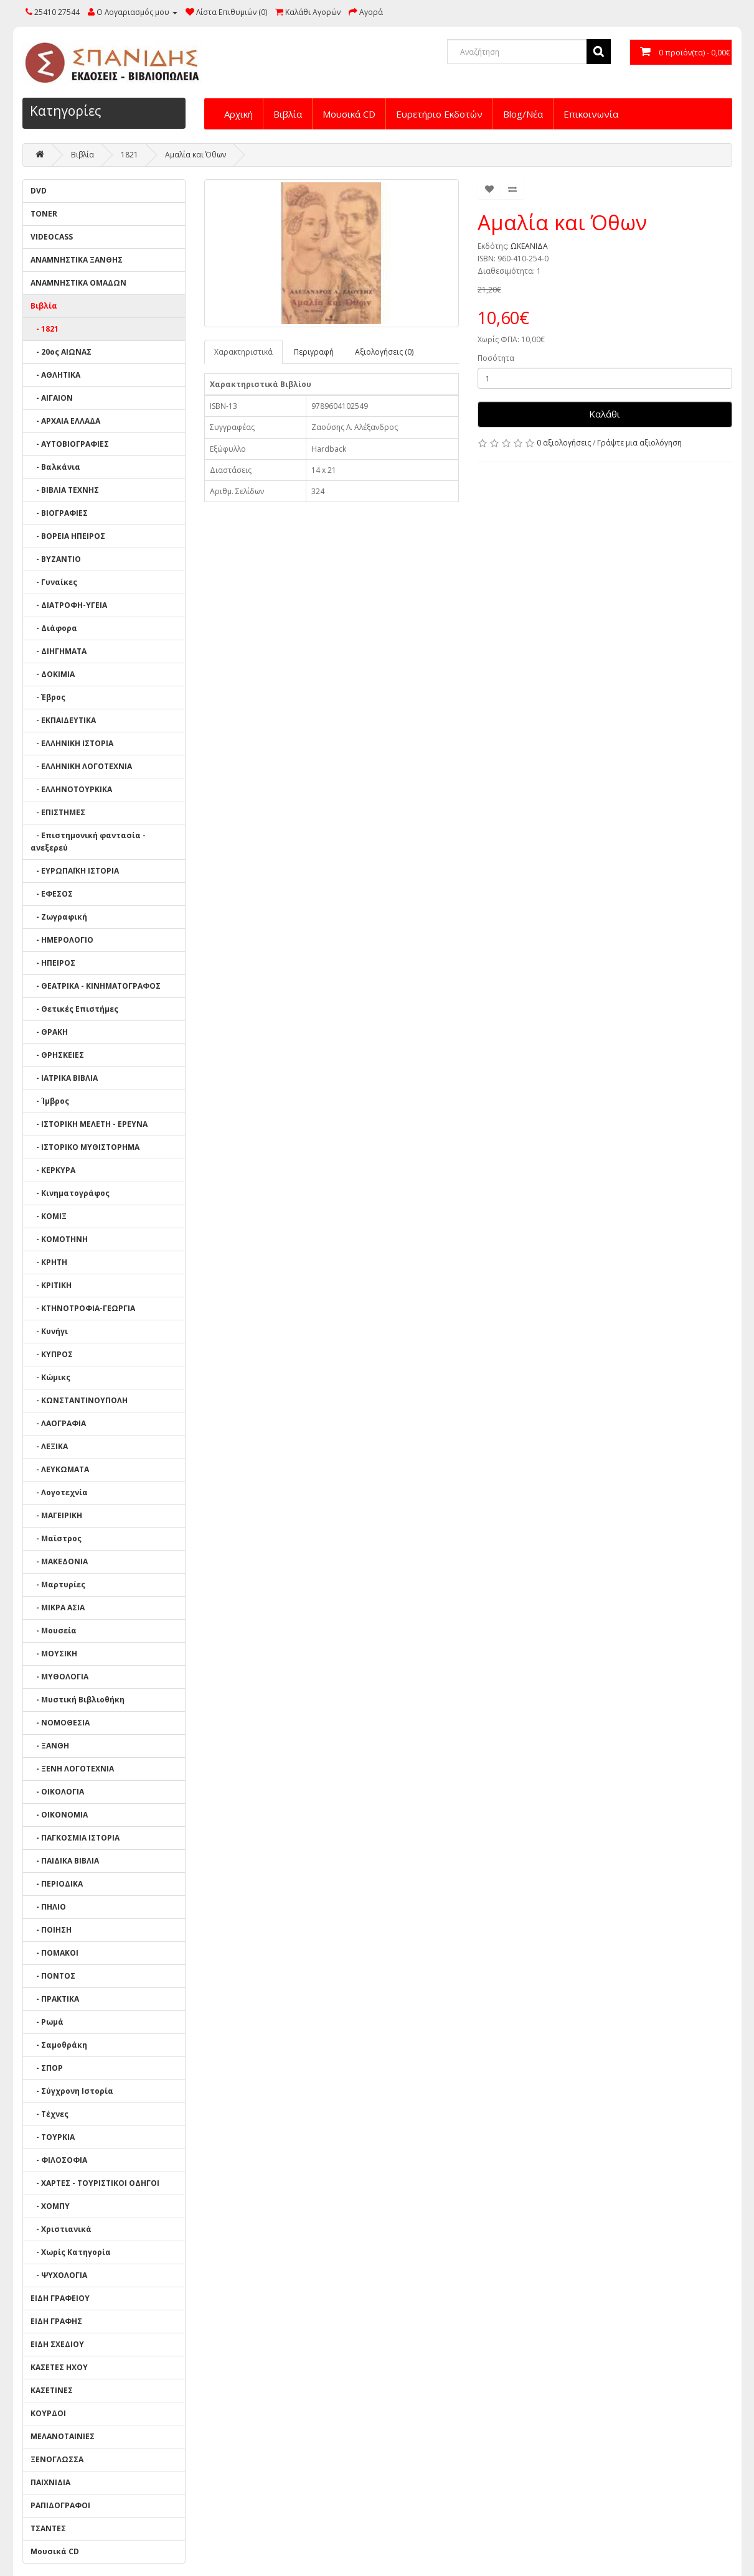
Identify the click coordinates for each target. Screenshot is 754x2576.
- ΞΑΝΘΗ (50, 1745)
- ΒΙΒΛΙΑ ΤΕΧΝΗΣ (65, 490)
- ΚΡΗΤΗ (49, 1262)
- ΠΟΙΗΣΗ (51, 1930)
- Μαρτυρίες (58, 1584)
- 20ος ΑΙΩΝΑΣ (61, 352)
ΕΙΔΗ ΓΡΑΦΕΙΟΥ (60, 2298)
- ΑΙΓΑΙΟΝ (52, 398)
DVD (39, 190)
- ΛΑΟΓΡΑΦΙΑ (58, 1423)
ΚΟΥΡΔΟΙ (48, 2413)
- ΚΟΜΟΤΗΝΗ (59, 1239)
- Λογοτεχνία (59, 1492)
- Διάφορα (54, 628)
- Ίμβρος (50, 1101)
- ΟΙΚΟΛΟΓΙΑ (57, 1791)
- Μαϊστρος (56, 1538)
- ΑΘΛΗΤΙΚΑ (55, 375)
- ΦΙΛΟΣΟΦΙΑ (59, 2160)
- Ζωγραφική (59, 917)
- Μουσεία (54, 1630)
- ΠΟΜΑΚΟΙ (54, 1953)
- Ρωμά (47, 2022)
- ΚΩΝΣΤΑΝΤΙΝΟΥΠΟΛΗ (79, 1400)
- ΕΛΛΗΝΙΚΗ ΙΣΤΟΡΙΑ (72, 743)
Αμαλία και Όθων (195, 154)
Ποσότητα (496, 358)
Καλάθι (604, 414)
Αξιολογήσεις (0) (384, 352)
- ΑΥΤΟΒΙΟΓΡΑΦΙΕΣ (70, 444)
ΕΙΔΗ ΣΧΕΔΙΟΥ (57, 2344)
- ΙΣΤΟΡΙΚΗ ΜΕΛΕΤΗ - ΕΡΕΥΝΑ (89, 1124)
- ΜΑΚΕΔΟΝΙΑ (59, 1561)
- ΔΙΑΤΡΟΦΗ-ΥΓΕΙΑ (69, 605)
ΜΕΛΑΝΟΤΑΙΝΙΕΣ (63, 2436)
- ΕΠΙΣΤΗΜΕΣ (58, 812)
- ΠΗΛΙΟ (48, 1907)
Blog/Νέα (523, 114)
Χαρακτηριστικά (243, 352)
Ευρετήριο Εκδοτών (439, 114)
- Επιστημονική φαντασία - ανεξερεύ (88, 841)
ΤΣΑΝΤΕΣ (48, 2528)
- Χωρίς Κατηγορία (71, 2252)
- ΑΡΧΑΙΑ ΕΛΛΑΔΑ (65, 421)
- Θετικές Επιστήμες (74, 1009)
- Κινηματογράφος (70, 1193)
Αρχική (238, 114)
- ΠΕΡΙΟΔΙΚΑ (57, 1883)
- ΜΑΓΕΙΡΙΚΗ (56, 1515)
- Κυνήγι (49, 1331)
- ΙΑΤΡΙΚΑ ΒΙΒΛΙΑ (64, 1078)
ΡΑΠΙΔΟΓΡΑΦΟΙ (60, 2505)
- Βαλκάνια (55, 467)
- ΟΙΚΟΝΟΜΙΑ (59, 1814)
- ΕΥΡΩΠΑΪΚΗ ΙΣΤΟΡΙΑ (75, 871)
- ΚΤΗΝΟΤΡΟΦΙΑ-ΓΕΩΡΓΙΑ (83, 1308)
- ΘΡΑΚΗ (49, 1032)
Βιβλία (287, 114)
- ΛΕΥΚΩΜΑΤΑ (60, 1469)
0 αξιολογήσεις (564, 442)
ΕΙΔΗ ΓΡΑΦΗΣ (56, 2321)
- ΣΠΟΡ (47, 2068)
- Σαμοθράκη (59, 2045)
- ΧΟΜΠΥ (50, 2206)
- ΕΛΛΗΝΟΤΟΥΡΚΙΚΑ (71, 789)
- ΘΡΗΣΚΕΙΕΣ (57, 1055)
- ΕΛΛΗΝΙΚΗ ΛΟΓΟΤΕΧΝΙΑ (81, 766)
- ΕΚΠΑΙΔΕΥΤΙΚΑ (63, 720)
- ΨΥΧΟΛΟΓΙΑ (59, 2275)
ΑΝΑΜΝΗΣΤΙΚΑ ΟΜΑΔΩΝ (78, 283)
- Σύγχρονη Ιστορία (72, 2091)
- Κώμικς (50, 1377)
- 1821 (45, 329)
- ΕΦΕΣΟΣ (52, 894)
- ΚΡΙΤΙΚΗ (51, 1285)
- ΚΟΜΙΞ (49, 1216)
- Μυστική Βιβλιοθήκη (78, 1699)
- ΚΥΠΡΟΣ (52, 1354)
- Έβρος (48, 697)
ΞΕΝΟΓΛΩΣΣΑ (57, 2459)
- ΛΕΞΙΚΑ (49, 1446)
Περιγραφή (314, 352)
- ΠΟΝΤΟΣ (53, 1976)
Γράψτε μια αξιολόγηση (639, 442)
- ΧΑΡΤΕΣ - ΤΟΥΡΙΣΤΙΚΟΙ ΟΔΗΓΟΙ (95, 2183)
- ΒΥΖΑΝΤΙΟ (56, 559)
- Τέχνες (49, 2114)
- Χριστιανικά (61, 2229)
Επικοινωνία (590, 114)
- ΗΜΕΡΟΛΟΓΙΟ (62, 940)
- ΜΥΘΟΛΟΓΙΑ (59, 1676)
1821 (129, 154)
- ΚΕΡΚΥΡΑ (53, 1170)
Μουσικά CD (349, 114)
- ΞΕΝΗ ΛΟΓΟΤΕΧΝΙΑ (72, 1768)
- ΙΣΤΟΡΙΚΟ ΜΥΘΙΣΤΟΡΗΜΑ (85, 1147)
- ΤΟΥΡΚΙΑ (53, 2137)
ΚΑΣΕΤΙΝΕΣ (52, 2390)
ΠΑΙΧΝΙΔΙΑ (50, 2482)
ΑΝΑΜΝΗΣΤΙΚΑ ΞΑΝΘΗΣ (77, 259)
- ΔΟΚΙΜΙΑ (53, 674)
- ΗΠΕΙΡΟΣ (53, 963)
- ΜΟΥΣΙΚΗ (54, 1653)
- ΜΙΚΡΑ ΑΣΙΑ (58, 1607)
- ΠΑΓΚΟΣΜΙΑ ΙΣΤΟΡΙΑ (75, 1837)
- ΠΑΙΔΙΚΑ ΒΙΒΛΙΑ (65, 1860)
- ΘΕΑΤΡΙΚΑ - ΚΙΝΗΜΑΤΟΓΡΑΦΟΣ (96, 986)
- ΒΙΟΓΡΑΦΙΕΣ (59, 513)
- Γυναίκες (54, 582)
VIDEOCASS (52, 236)
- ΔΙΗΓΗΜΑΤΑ (59, 651)
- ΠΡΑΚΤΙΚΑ (55, 1999)
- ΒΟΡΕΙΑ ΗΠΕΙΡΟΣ (68, 536)
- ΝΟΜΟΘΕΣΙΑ (60, 1722)
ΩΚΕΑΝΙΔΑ (529, 246)
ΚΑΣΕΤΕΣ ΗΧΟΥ (59, 2367)
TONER (44, 213)
